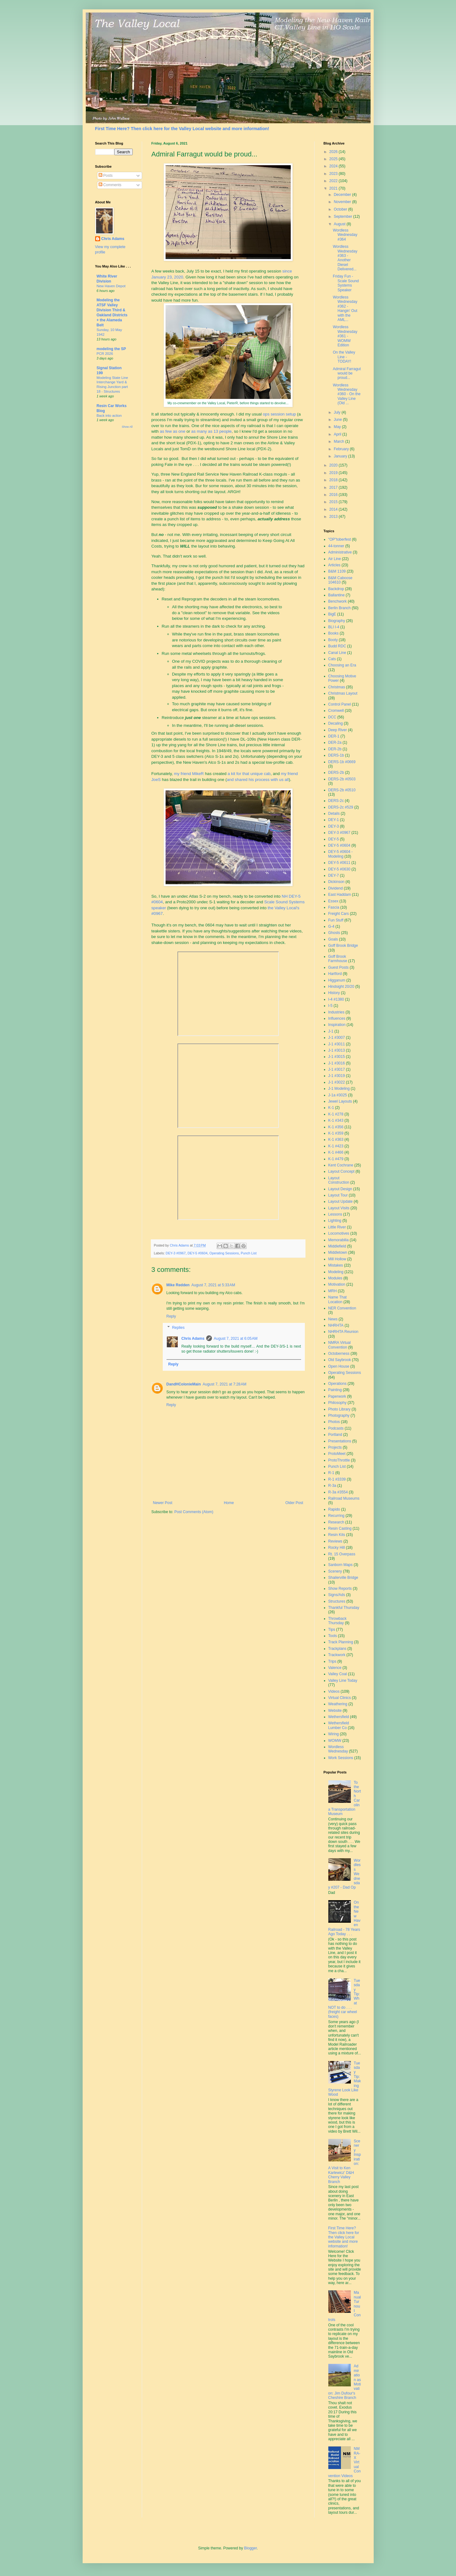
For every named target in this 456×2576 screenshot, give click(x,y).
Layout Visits (339, 1208)
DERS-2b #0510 (342, 790)
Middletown (337, 1252)
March (339, 441)
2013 (334, 516)
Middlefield (337, 1246)
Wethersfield (338, 1717)
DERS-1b (336, 755)
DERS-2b (336, 772)
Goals (333, 939)
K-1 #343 (336, 1120)
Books (333, 633)
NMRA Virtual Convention (339, 1344)
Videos (334, 1691)
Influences (337, 1018)
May (338, 427)
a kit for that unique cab (249, 773)
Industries (336, 1012)
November (343, 202)
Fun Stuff (335, 920)
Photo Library (339, 1409)
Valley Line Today (342, 1680)
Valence (334, 1667)
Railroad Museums (344, 1498)
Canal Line (337, 652)
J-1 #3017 (336, 1069)
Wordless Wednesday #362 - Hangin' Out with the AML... (345, 308)
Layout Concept (341, 1171)
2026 (334, 152)
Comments (110, 185)
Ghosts (334, 933)
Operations (337, 1383)
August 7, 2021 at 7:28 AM (225, 1384)
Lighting (334, 1220)
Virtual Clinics (339, 1698)
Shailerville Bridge (343, 1577)
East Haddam (339, 894)
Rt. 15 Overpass (342, 1554)
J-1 (331, 1031)
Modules (335, 1278)
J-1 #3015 (336, 1056)
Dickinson (336, 882)
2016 (334, 494)
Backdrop (336, 589)
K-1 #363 (336, 1139)
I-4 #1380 (336, 999)
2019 (334, 473)
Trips (332, 1661)
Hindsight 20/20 (341, 986)
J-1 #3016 (336, 1063)
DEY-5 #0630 (339, 869)
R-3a (332, 1485)
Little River (337, 1227)
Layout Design (340, 1189)
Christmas (336, 687)
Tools (332, 1636)
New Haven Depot (111, 286)
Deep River (337, 730)
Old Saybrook (339, 1360)
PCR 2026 (105, 353)
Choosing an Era (342, 665)
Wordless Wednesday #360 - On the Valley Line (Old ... (346, 394)
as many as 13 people (211, 431)
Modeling (336, 1272)
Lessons (335, 1214)
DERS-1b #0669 (342, 762)
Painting (335, 1390)
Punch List (248, 1253)
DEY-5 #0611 (339, 862)
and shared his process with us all (258, 779)
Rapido (334, 1509)
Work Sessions (340, 1758)
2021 (334, 188)
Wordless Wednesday (338, 1749)
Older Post (294, 1503)
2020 (334, 465)
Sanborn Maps (340, 1565)
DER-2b (335, 749)
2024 (334, 166)
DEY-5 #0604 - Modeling (340, 853)
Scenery (335, 1571)
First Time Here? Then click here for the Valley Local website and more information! (182, 128)
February (342, 449)
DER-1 (334, 736)
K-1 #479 (336, 1159)
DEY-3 (333, 826)
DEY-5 (333, 839)
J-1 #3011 (336, 1044)
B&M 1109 (337, 571)
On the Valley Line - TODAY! (344, 357)
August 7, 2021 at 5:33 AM (213, 1285)
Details (334, 813)
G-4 (331, 926)
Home (229, 1503)
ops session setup (279, 414)
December (343, 194)
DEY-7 (333, 875)
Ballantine (336, 595)
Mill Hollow (337, 1259)
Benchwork (337, 601)
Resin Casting (340, 1528)
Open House (338, 1366)
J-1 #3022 (336, 1082)
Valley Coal (337, 1674)
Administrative (340, 552)
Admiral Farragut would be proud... (347, 373)
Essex (333, 901)
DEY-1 (333, 820)
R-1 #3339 (337, 1479)
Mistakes (335, 1265)
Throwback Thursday (337, 1620)
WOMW (334, 1740)
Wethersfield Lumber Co (338, 1725)
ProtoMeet (337, 1453)
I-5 (330, 1005)
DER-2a (335, 742)
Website (335, 1710)
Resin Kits (336, 1535)
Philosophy (337, 1402)
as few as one (172, 431)
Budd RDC (337, 646)
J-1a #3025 (337, 1095)
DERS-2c (336, 800)
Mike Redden (178, 1285)
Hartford (335, 974)
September (343, 216)
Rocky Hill (336, 1547)
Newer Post (162, 1503)
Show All (127, 426)
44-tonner (336, 546)
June (338, 419)
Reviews (335, 1541)
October (341, 209)
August (340, 224)
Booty (333, 640)
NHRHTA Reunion (343, 1331)
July (337, 412)
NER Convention (342, 1308)
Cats (332, 659)
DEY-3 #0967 (176, 1253)
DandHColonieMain (184, 1384)
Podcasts (336, 1428)
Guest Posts (338, 967)
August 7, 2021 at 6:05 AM (236, 1338)
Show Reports (340, 1588)
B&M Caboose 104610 (340, 580)
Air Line (334, 559)
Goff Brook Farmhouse (337, 958)
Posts (106, 175)
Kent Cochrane (340, 1165)
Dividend (335, 888)
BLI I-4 (333, 627)
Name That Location (337, 1299)
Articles (334, 565)
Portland (335, 1434)
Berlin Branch (339, 608)
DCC (332, 717)
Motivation (337, 1284)
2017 (334, 487)
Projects (335, 1447)
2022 (334, 181)
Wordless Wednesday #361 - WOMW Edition (345, 336)
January (341, 456)
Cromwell (336, 710)
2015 (334, 502)
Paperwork (337, 1396)
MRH (332, 1291)
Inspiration (337, 1025)
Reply (171, 1316)
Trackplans (337, 1648)
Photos (334, 1422)
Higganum (337, 980)
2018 (334, 480)
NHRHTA (336, 1325)
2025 (334, 159)
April (338, 434)
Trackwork (337, 1655)
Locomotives (338, 1233)
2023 (334, 173)
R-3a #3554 (338, 1492)
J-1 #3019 (336, 1076)
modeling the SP (111, 349)
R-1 (331, 1473)
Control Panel (339, 704)
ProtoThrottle (339, 1460)
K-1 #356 (336, 1127)
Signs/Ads (336, 1595)
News (333, 1319)
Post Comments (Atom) (193, 1512)
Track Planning (340, 1642)
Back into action (109, 415)
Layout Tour (338, 1195)
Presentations (339, 1441)
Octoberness (339, 1353)
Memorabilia (338, 1240)
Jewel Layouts (340, 1101)
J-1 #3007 (336, 1037)
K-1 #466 (336, 1152)
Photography (339, 1415)
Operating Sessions (224, 1253)
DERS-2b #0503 (342, 779)
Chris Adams (193, 1338)
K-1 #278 (336, 1114)
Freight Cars (338, 913)
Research (336, 1522)
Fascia (333, 907)
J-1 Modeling (339, 1088)
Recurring (336, 1515)
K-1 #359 (336, 1133)
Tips (331, 1629)
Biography (336, 621)
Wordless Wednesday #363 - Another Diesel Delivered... (345, 257)
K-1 (331, 1107)
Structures (337, 1601)
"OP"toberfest (339, 539)
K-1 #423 (336, 1146)
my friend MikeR (189, 773)
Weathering (337, 1704)
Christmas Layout (342, 693)
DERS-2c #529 (340, 807)
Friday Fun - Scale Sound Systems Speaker (346, 283)
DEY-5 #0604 (197, 1253)
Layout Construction (338, 1180)
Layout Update (340, 1201)
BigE (332, 614)
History (334, 993)
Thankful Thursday (343, 1607)
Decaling (335, 723)
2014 (334, 509)
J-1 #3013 (336, 1050)
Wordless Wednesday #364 (345, 235)
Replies (178, 1327)
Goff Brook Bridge (343, 945)
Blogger (250, 2548)
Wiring (333, 1734)
